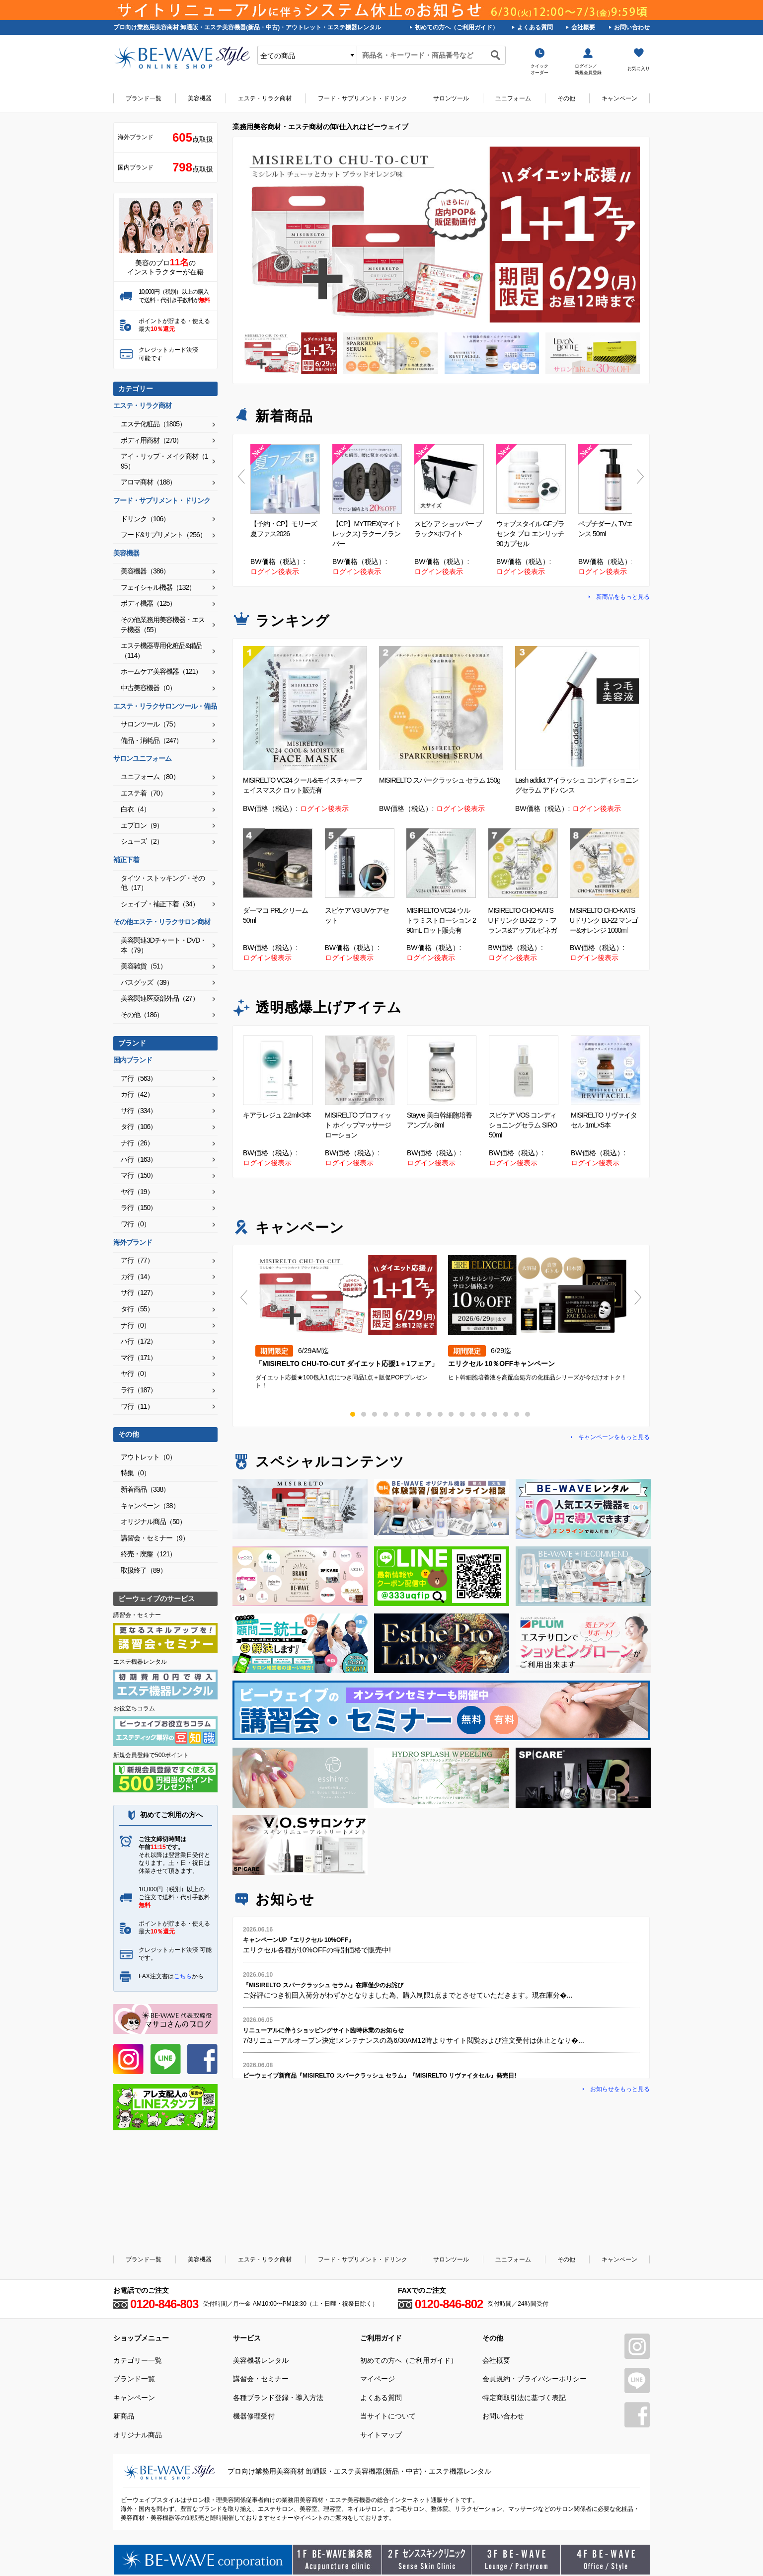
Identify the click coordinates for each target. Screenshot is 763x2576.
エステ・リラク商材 (265, 98)
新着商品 (145, 1489)
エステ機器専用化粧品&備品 (161, 650)
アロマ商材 (148, 482)
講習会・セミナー (155, 1538)
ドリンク (145, 519)
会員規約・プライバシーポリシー (534, 2379)
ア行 (138, 1078)
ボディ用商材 (151, 440)
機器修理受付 (254, 2416)
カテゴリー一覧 (137, 2360)
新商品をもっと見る (623, 596)
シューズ (142, 841)
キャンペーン (619, 98)
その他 (566, 98)
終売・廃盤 (148, 1554)
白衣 (135, 809)
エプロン (142, 825)
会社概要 (583, 27)
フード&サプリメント (163, 535)
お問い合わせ (632, 27)
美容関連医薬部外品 (160, 998)
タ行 (138, 1126)
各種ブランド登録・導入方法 (278, 2398)
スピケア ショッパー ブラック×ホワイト (448, 529)
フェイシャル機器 (158, 587)
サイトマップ (381, 2435)
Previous (241, 476)
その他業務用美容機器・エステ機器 (163, 625)
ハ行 (138, 1159)
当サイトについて (388, 2416)
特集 (135, 1473)
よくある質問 (535, 27)
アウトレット (148, 1457)
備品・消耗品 (151, 740)
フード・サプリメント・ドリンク (362, 98)
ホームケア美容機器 (161, 671)
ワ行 (135, 1224)
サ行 (138, 1111)
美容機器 (200, 98)
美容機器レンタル (261, 2360)
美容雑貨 (143, 966)
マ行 (138, 1175)
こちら (183, 1976)
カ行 (137, 1094)
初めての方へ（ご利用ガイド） (456, 27)
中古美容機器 (148, 688)
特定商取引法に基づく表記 (524, 2398)
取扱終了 (143, 1570)
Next (640, 476)
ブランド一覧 (143, 98)
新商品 (123, 2416)
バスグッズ (147, 982)
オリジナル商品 (153, 1522)
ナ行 (137, 1143)
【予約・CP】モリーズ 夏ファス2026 (283, 529)
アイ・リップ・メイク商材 (164, 461)
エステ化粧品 (153, 424)
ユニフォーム (513, 98)
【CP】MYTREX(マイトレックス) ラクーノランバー (366, 534)
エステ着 (143, 793)
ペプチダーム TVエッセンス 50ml (612, 529)
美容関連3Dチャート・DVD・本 (163, 945)
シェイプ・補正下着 (160, 904)
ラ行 (138, 1207)
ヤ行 (137, 1192)
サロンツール (451, 98)
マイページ (377, 2379)
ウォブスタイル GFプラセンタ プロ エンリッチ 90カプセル (530, 534)
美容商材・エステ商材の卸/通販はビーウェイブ (181, 58)
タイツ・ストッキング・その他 (163, 883)
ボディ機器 (148, 603)
